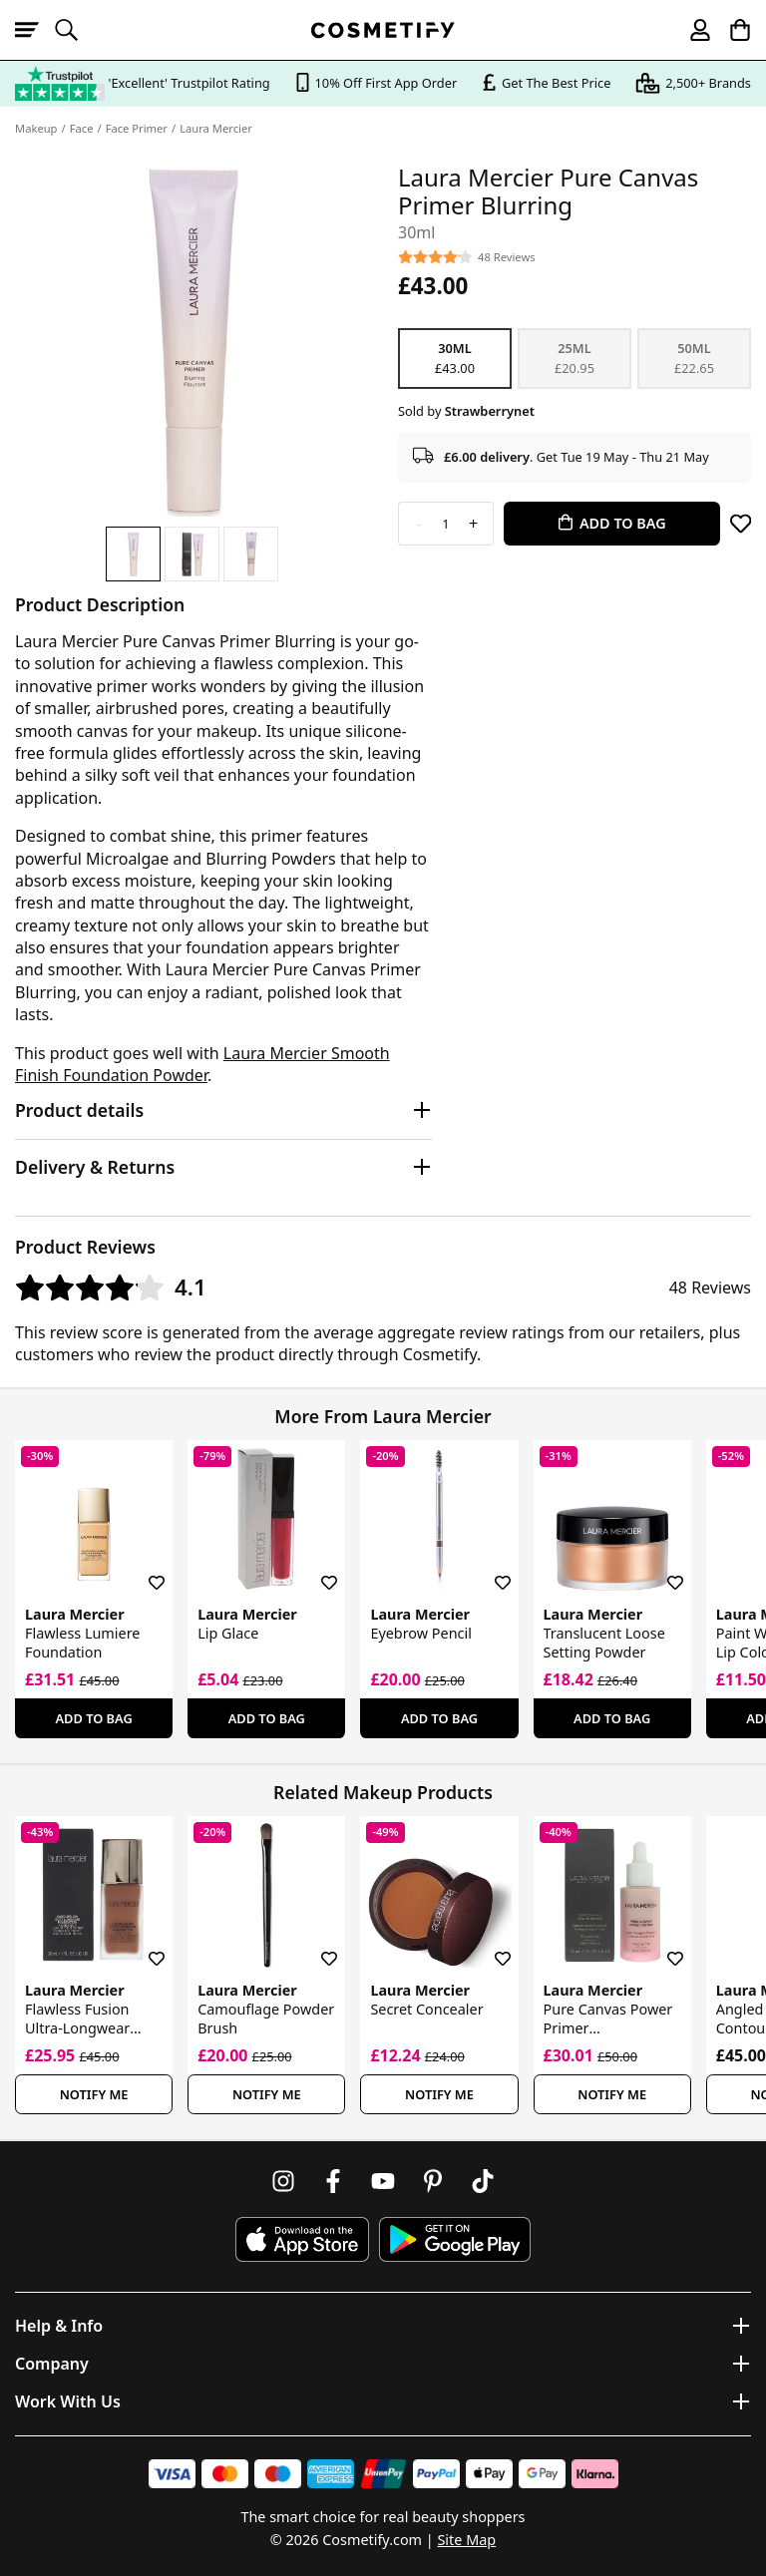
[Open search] (75, 30)
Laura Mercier (216, 128)
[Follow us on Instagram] (283, 2181)
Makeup (36, 128)
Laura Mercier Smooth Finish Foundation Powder (202, 1064)
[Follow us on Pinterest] (433, 2181)
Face (82, 128)
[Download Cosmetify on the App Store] (302, 2239)
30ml (455, 358)
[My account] (691, 30)
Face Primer (137, 128)
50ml (694, 358)
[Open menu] (35, 30)
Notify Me (94, 2094)
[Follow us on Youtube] (383, 2181)
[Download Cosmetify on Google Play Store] (455, 2239)
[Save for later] (740, 524)
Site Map (466, 2539)
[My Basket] (731, 30)
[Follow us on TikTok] (483, 2181)
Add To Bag (94, 1718)
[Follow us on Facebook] (333, 2181)
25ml (574, 358)
